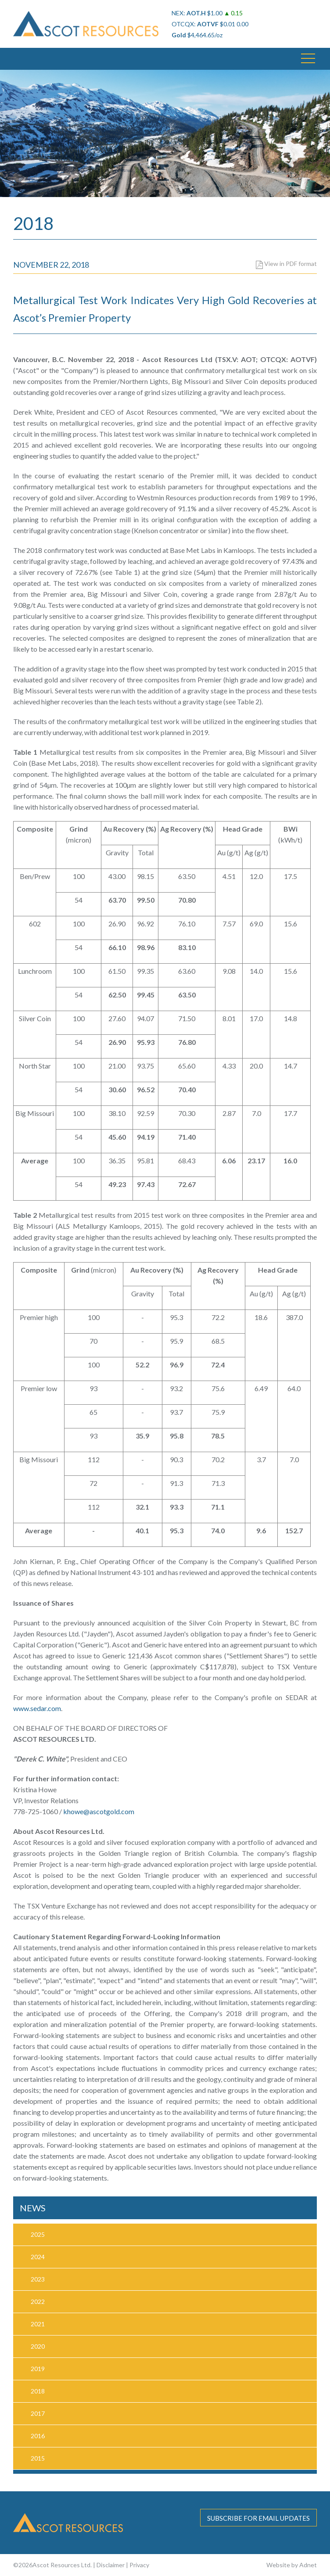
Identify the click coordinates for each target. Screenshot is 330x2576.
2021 (38, 2324)
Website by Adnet (291, 2565)
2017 (38, 2413)
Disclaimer (111, 2565)
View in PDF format (286, 263)
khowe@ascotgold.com (98, 1811)
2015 (38, 2458)
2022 (38, 2301)
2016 (38, 2436)
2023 (38, 2279)
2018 (38, 2391)
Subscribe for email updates (258, 2518)
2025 (38, 2234)
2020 (38, 2346)
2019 (38, 2368)
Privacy (139, 2565)
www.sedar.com (37, 1708)
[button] (308, 59)
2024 (38, 2256)
